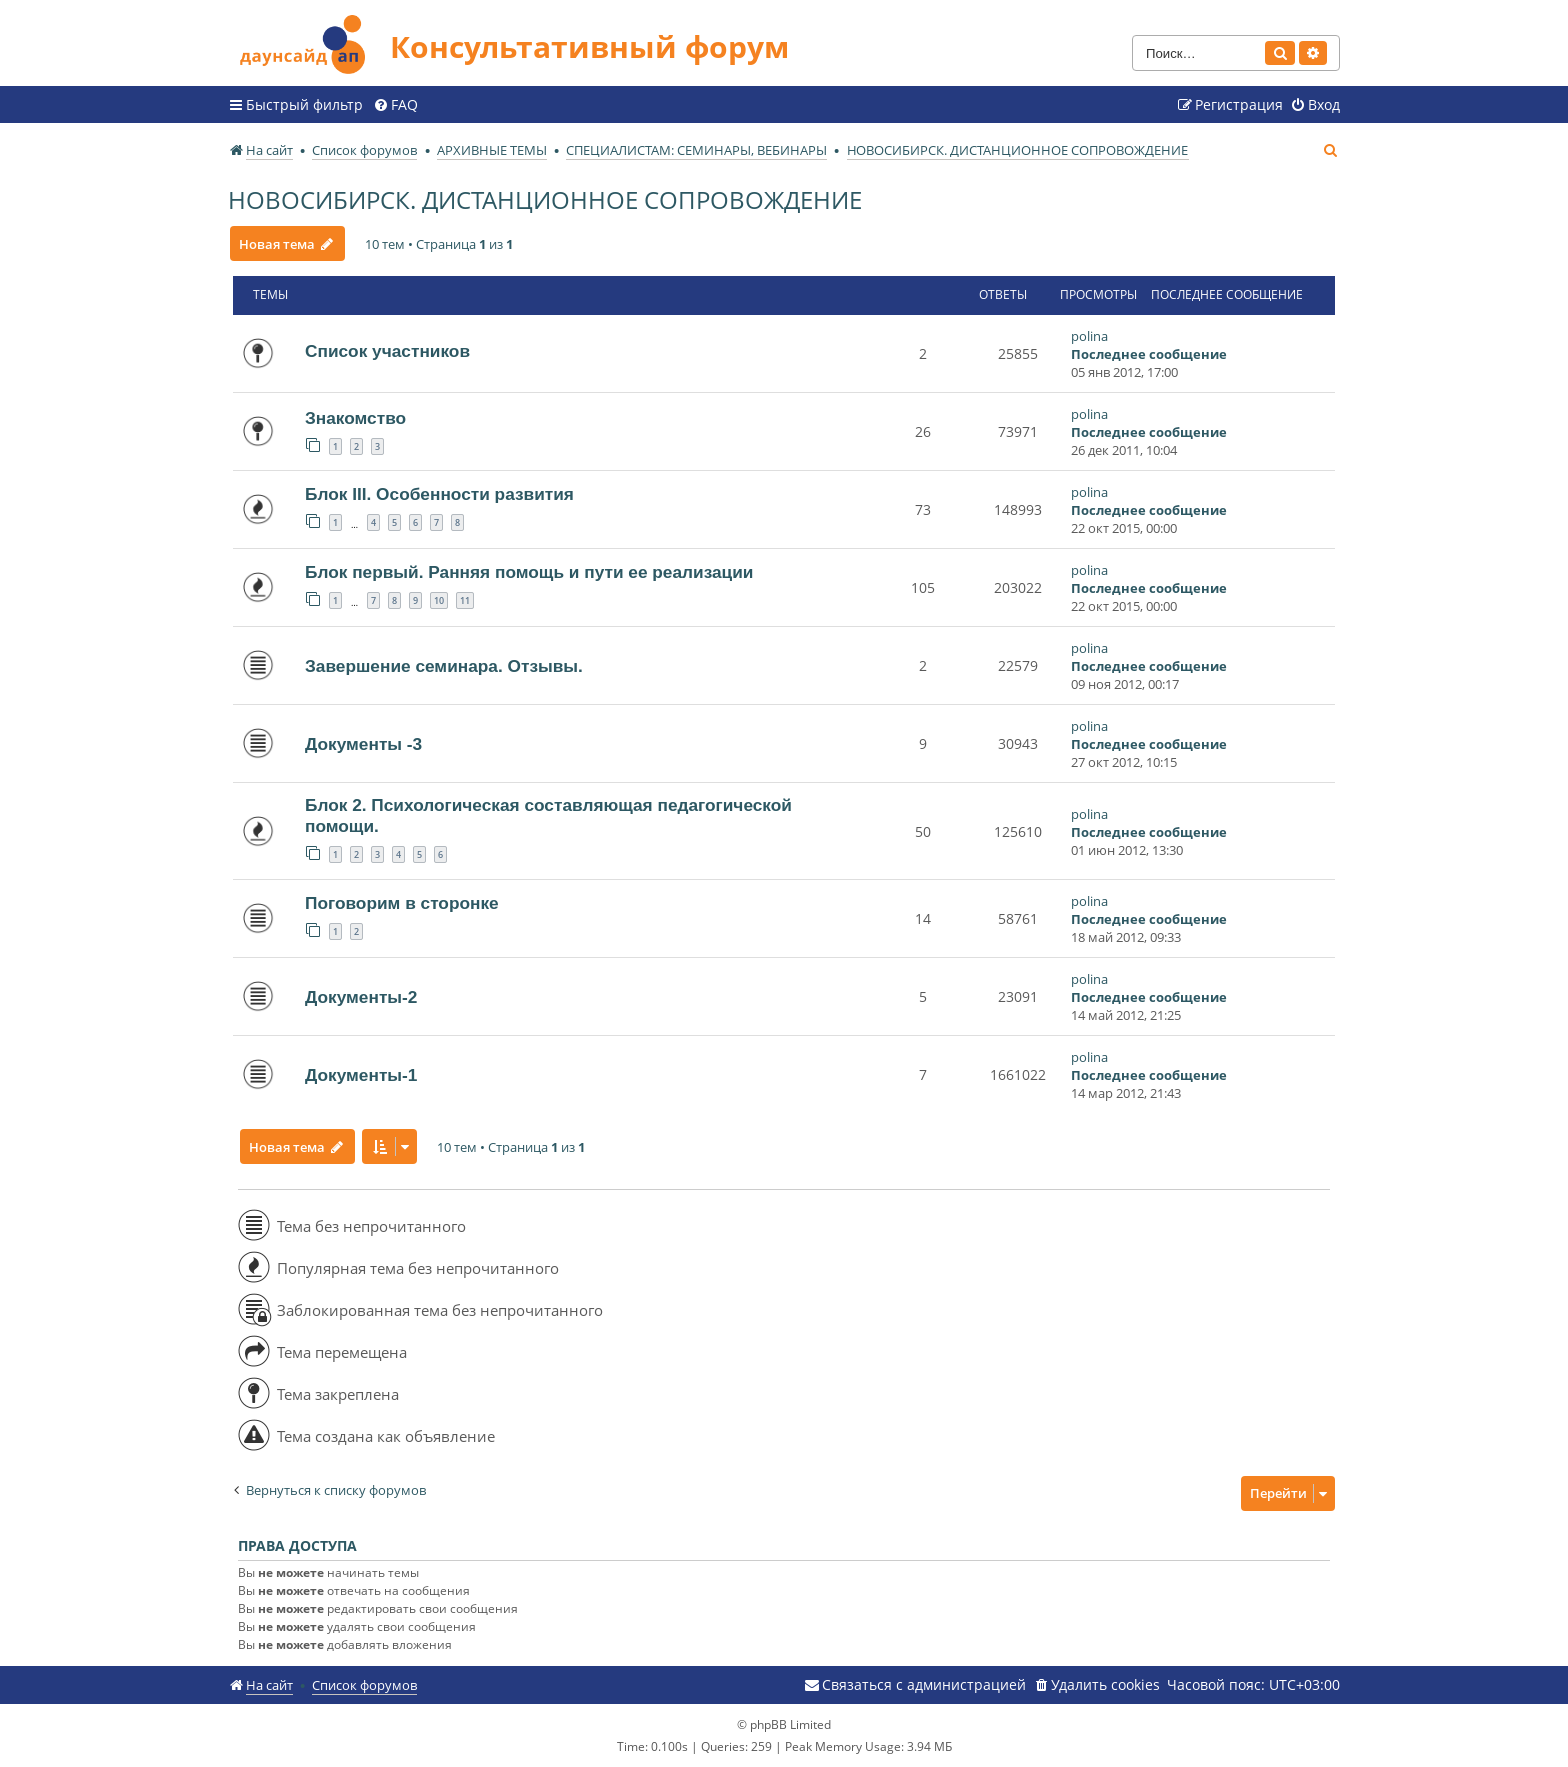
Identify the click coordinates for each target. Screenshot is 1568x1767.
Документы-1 (361, 1075)
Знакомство (355, 418)
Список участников (387, 351)
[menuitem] (395, 105)
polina (1089, 336)
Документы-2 (361, 997)
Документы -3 (363, 744)
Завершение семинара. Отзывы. (444, 666)
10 (439, 600)
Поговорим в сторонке (402, 903)
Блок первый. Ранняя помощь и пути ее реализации (529, 572)
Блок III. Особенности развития (439, 494)
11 (465, 600)
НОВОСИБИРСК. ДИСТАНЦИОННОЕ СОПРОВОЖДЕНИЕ (545, 199)
